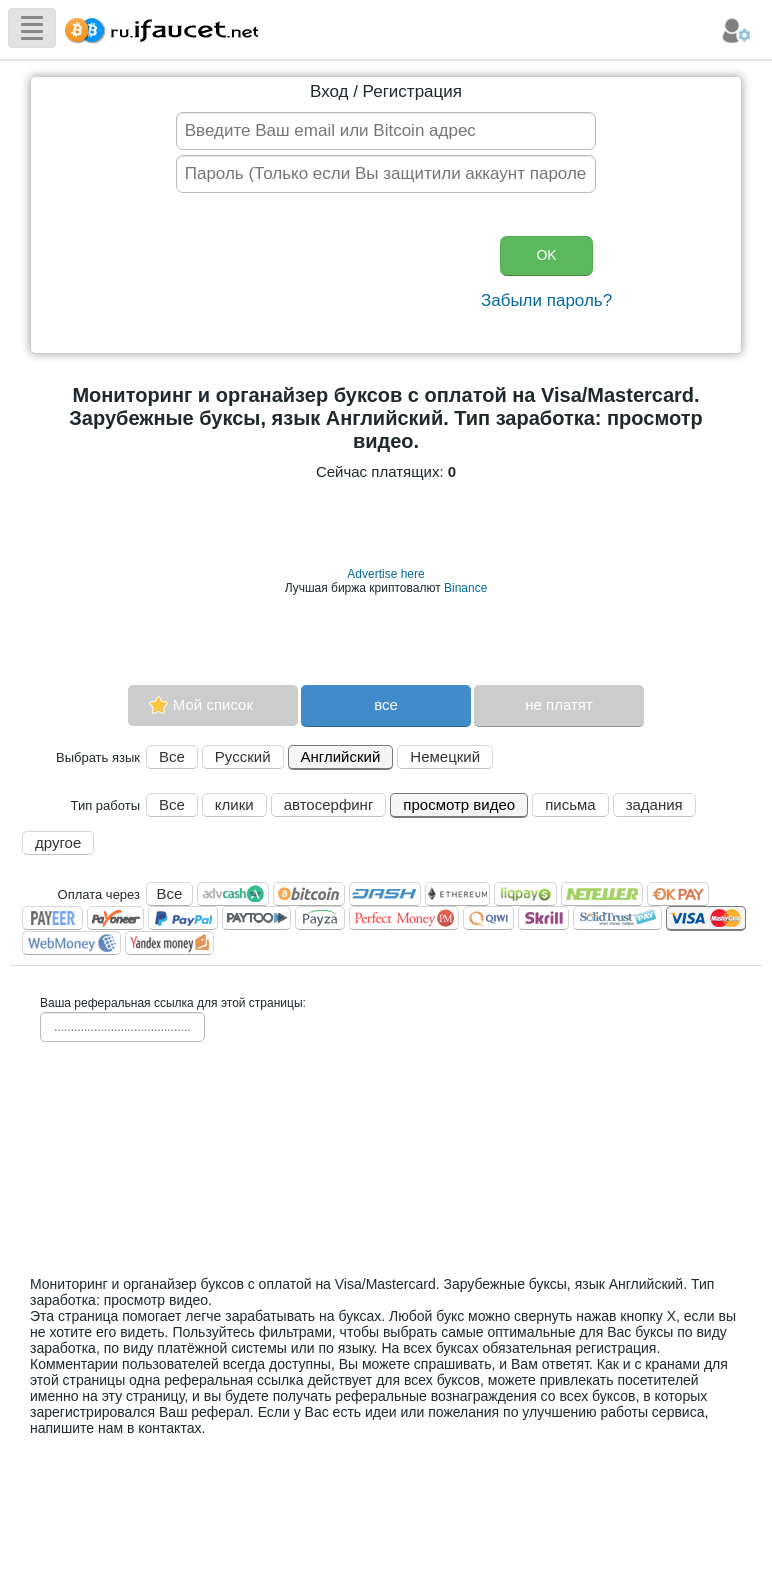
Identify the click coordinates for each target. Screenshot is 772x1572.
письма (570, 804)
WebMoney (71, 943)
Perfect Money (404, 918)
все (386, 704)
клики (234, 804)
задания (654, 804)
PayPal (183, 918)
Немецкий (445, 756)
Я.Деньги (169, 943)
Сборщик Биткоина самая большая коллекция (157, 27)
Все (172, 756)
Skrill (543, 918)
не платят (559, 704)
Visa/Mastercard (706, 918)
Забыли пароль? (546, 300)
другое (58, 842)
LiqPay (525, 894)
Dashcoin (385, 894)
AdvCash (233, 894)
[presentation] (322, 275)
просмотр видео (459, 804)
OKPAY (678, 894)
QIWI (488, 918)
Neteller (602, 894)
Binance (465, 588)
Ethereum (457, 894)
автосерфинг (329, 804)
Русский (243, 756)
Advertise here (385, 574)
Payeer (52, 918)
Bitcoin (309, 894)
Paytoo (256, 918)
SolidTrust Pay (617, 918)
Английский (341, 756)
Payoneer (115, 918)
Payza (320, 918)
